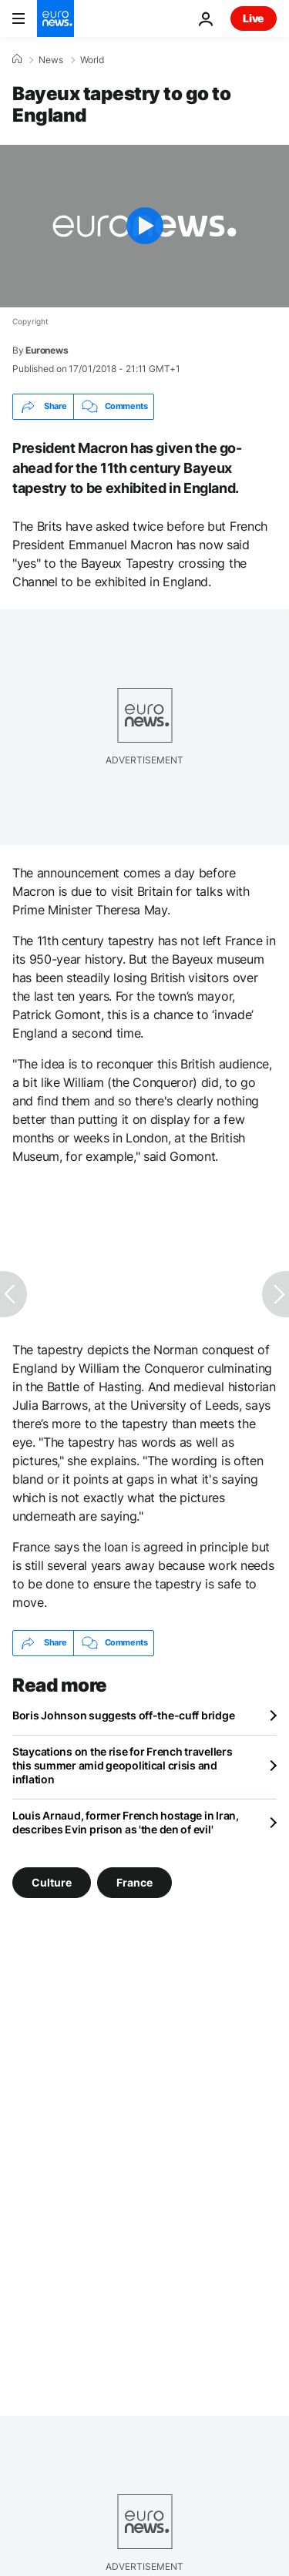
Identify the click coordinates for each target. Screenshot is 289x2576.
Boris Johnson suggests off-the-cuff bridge (123, 1715)
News (51, 60)
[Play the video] (144, 226)
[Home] (17, 59)
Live (253, 18)
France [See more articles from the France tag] (134, 1881)
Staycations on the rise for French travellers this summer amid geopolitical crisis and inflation (122, 1765)
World (92, 60)
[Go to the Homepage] (55, 18)
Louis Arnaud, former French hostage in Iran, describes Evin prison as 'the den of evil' (125, 1822)
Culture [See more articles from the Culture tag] (52, 1881)
